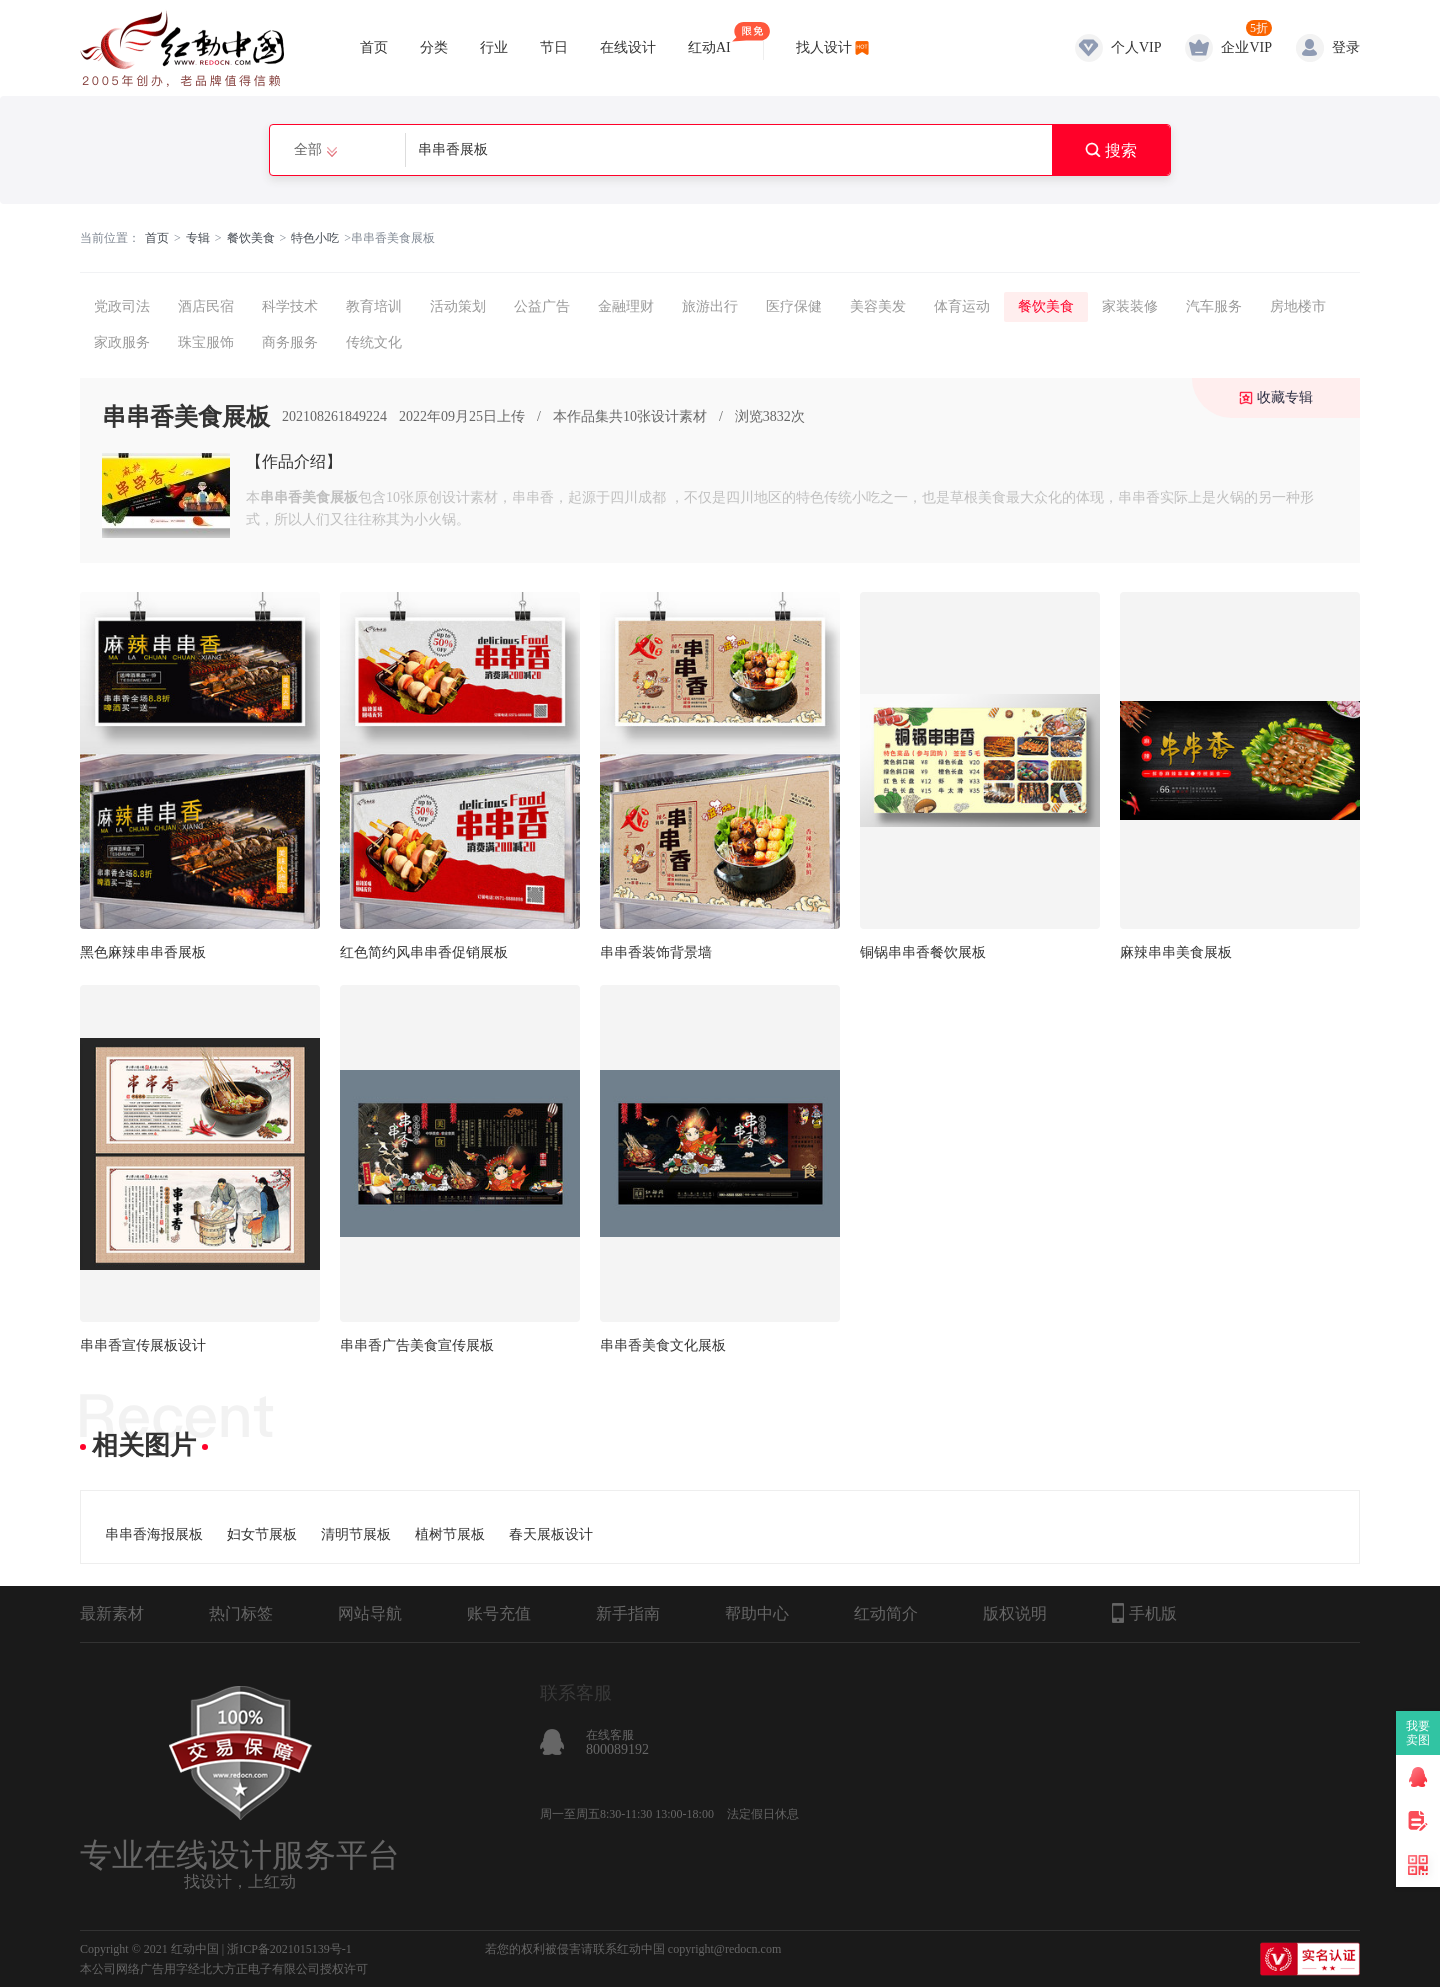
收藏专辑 (1285, 397)
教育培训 (374, 306)
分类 (434, 47)
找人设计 (824, 47)
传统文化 (374, 342)
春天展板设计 (551, 1534)
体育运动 (962, 306)
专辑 (198, 238)
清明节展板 (356, 1534)
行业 (494, 47)
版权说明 (1015, 1613)
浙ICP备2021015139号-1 (289, 1949)
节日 (554, 47)
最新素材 (112, 1613)
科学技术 (290, 306)
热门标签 (241, 1613)
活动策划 (458, 306)
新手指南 (628, 1613)
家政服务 (122, 342)
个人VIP (1136, 47)
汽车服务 (1214, 306)
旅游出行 (710, 306)
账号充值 (499, 1613)
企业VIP (1246, 47)
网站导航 (370, 1613)
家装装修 (1130, 306)
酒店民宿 (206, 306)
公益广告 (542, 306)
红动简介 (886, 1613)
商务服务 (290, 342)
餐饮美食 (251, 238)
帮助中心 (757, 1613)
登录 (1346, 47)
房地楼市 (1298, 306)
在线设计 (628, 47)
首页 (374, 47)
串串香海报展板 (154, 1534)
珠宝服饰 (206, 342)
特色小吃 (315, 238)
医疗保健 (794, 306)
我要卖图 (1418, 1733)
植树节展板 (450, 1534)
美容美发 (878, 306)
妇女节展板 (262, 1534)
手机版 (1144, 1613)
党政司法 (122, 306)
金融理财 (626, 306)
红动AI (709, 38)
